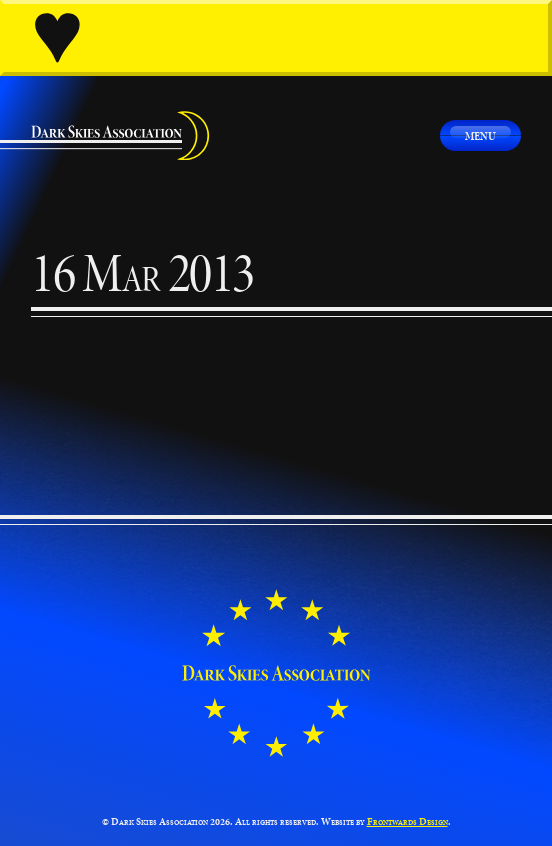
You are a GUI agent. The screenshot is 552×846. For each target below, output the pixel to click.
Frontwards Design (407, 821)
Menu (480, 135)
